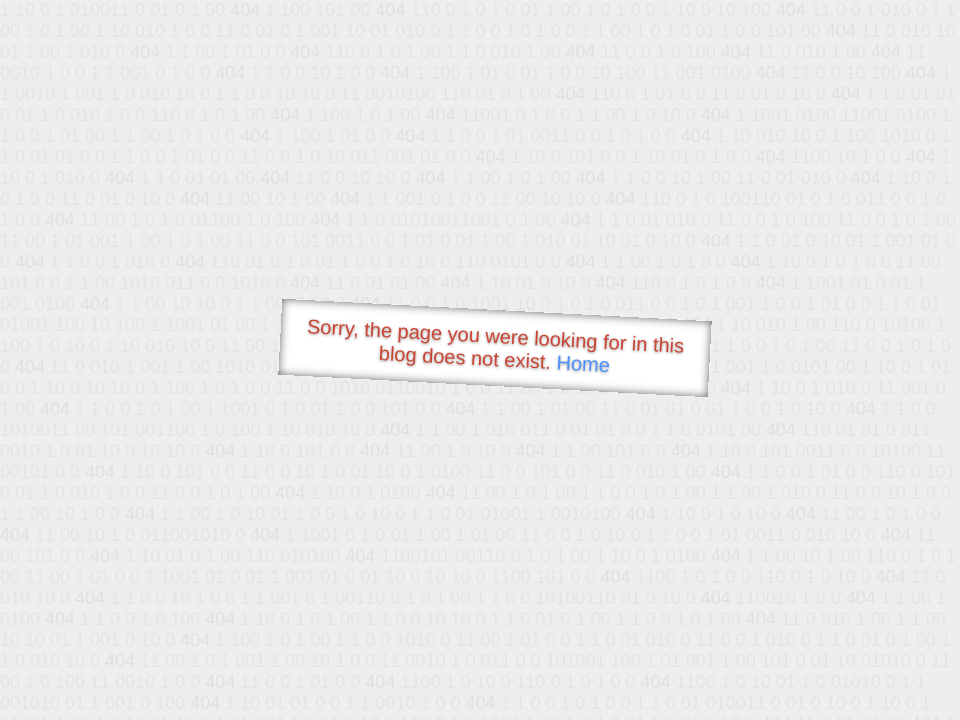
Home (583, 363)
